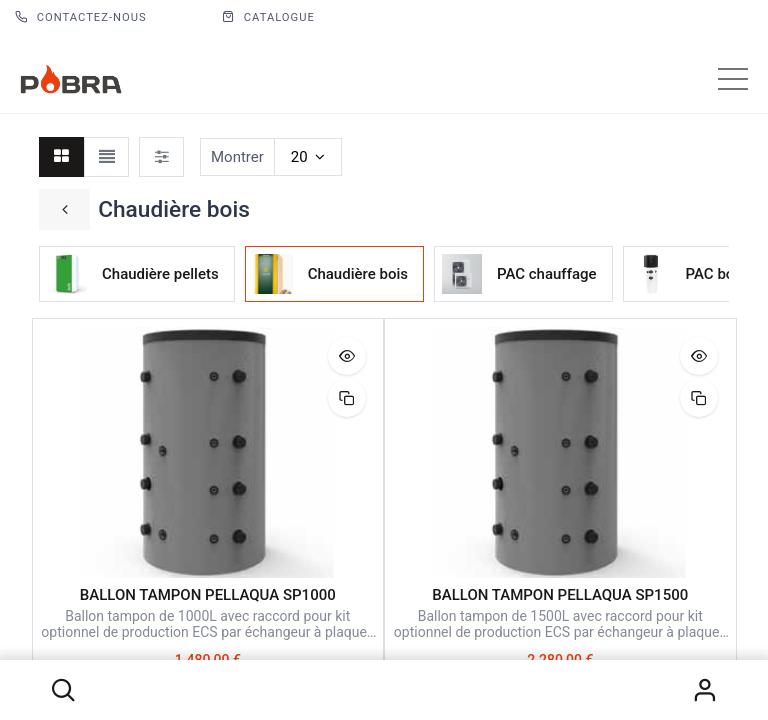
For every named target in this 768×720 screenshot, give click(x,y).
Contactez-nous (81, 17)
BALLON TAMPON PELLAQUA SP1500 (560, 595)
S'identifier (705, 690)
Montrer (237, 157)
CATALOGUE (268, 17)
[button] (63, 690)
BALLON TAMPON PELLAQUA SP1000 (208, 595)
